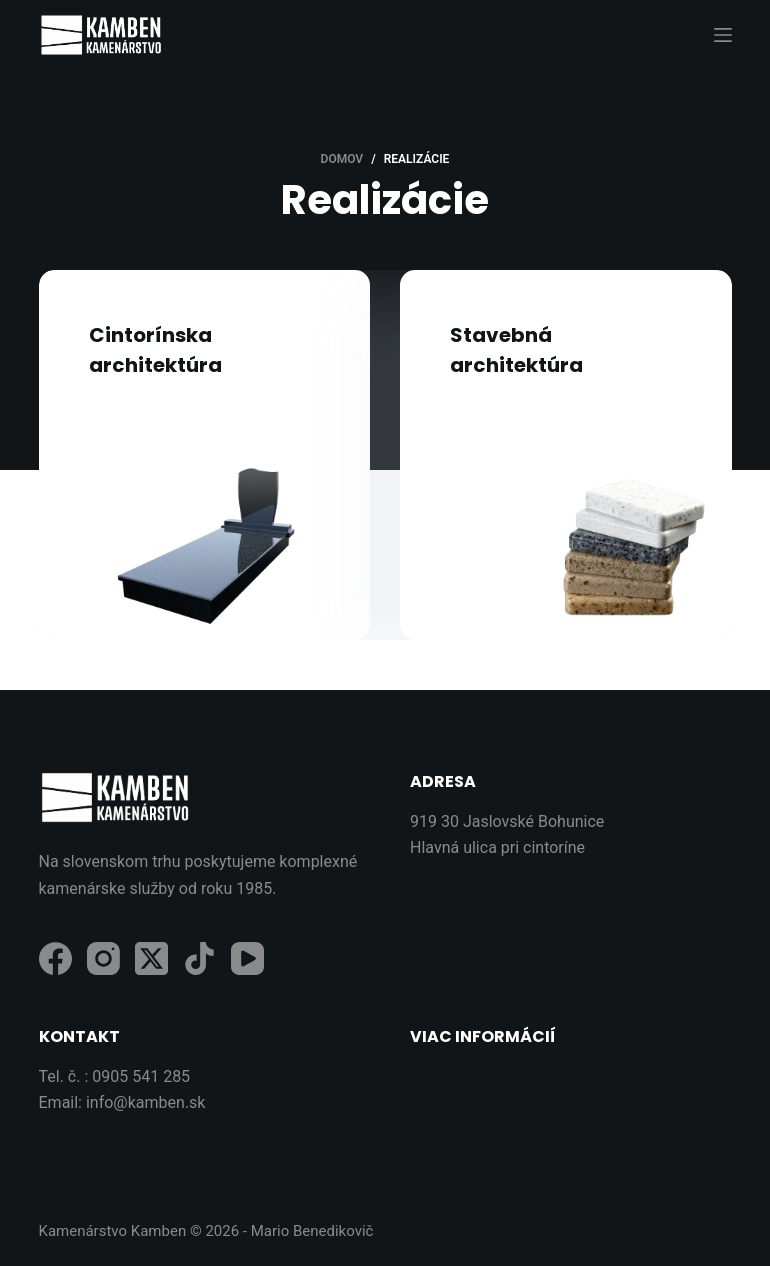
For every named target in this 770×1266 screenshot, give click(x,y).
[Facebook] (55, 958)
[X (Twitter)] (151, 958)
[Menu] (723, 35)
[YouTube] (247, 958)
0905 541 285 (141, 1076)
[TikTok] (199, 958)
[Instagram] (103, 958)
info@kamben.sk (146, 1102)
